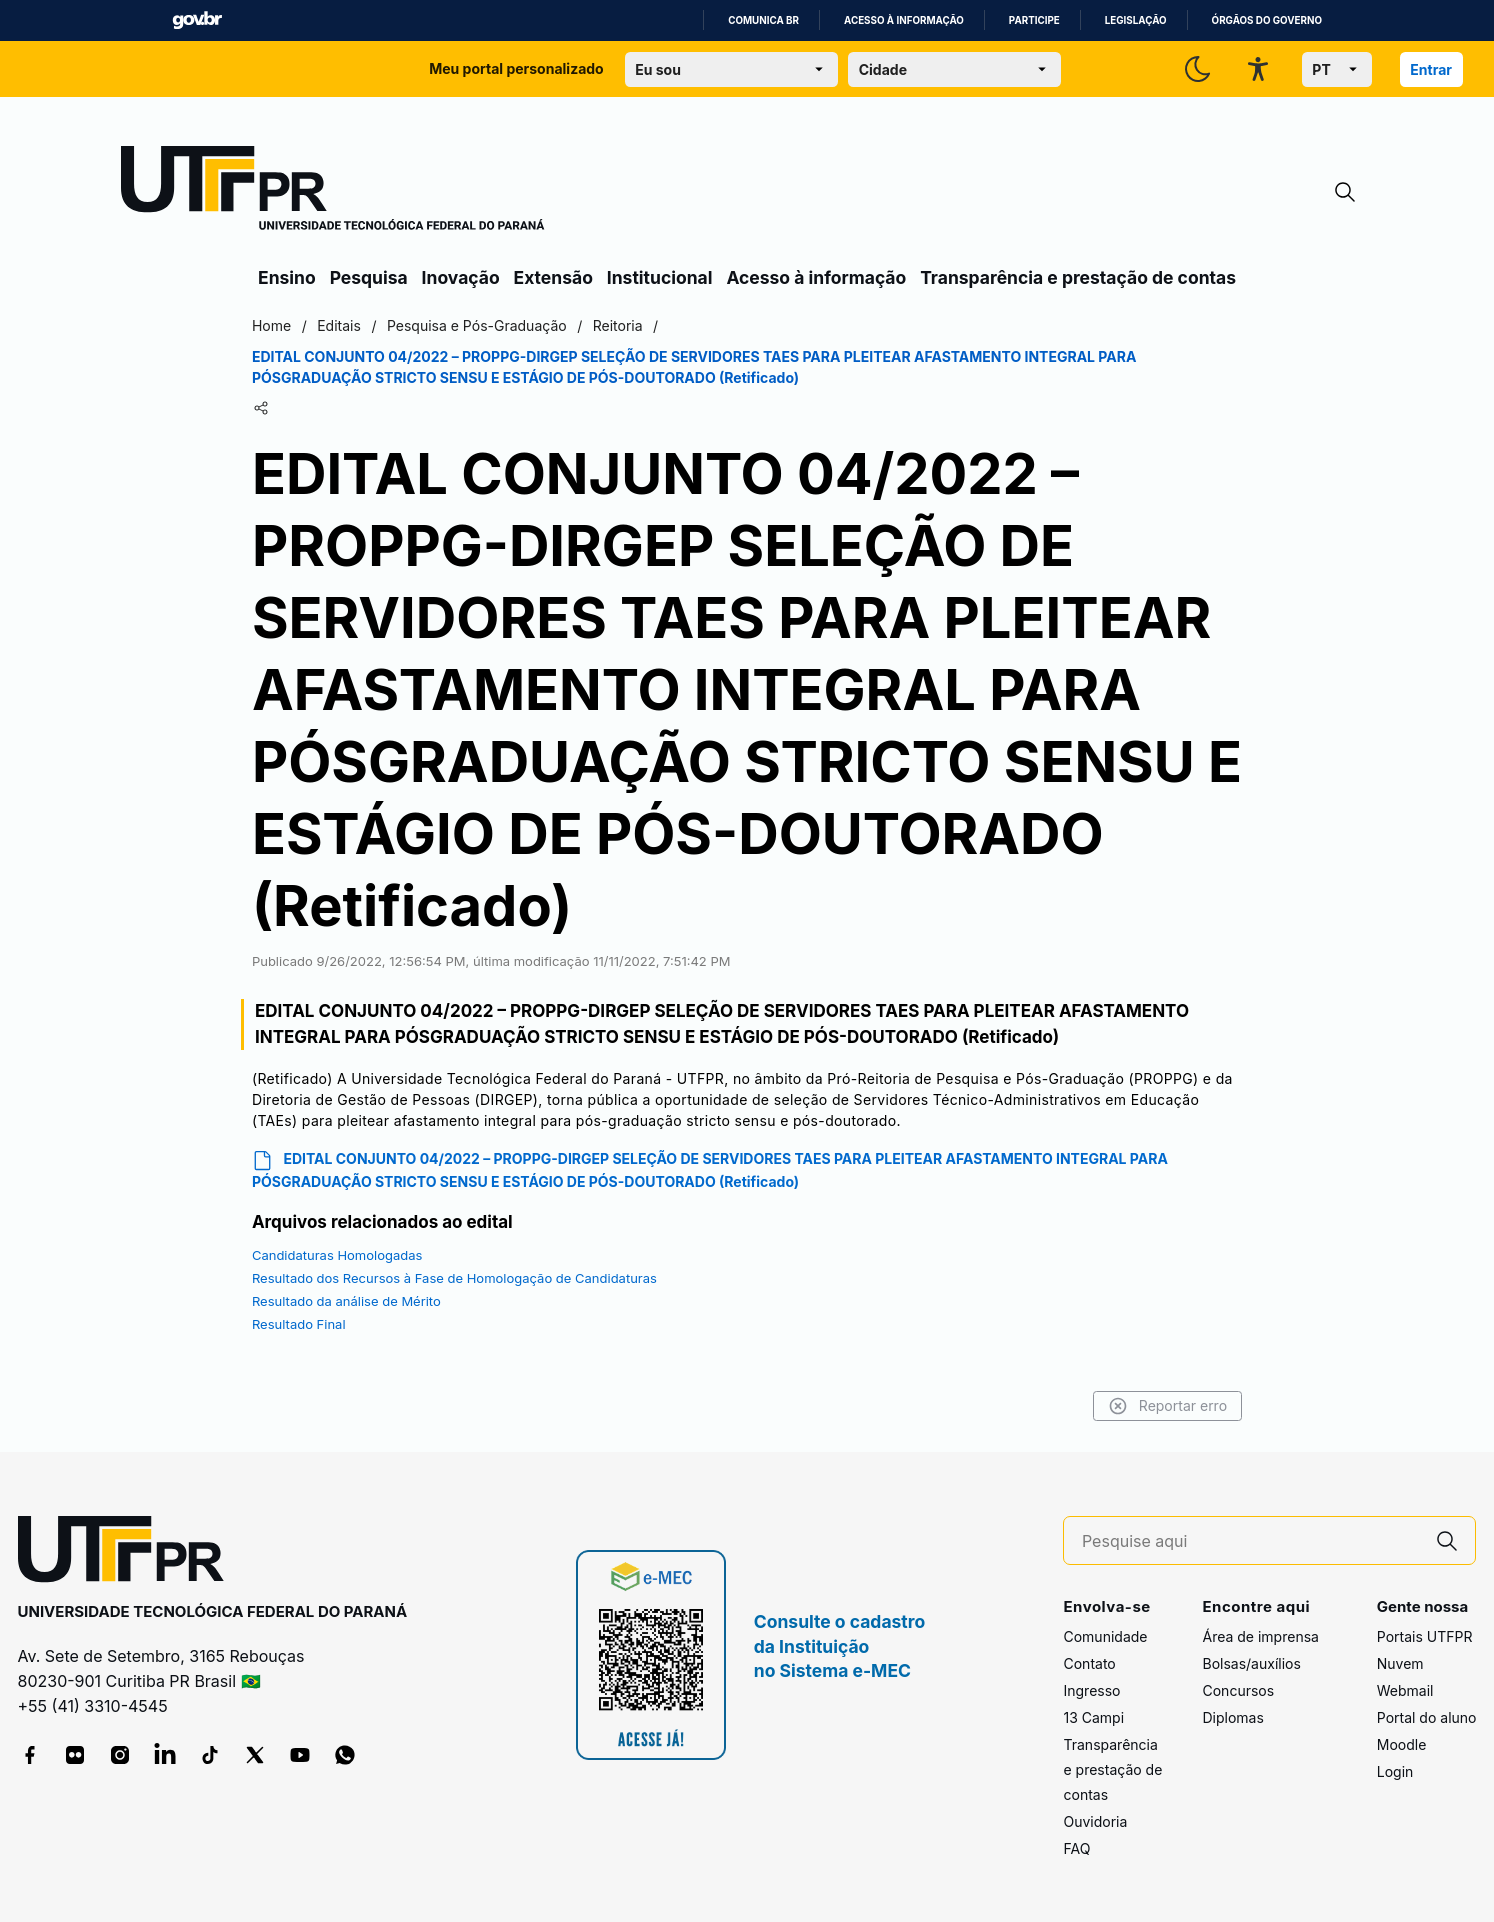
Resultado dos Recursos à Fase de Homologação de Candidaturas (462, 1278)
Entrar (1431, 69)
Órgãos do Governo (1267, 20)
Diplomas (1232, 1717)
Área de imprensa (1260, 1636)
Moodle (1402, 1744)
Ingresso (1091, 1690)
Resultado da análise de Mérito (354, 1301)
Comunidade (1105, 1636)
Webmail (1405, 1690)
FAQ (1076, 1848)
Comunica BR (763, 20)
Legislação (1136, 20)
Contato (1089, 1663)
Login (1395, 1771)
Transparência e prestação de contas (1078, 277)
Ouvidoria (1095, 1821)
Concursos (1238, 1690)
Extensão (553, 277)
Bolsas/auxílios (1251, 1663)
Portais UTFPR (1425, 1636)
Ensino (287, 277)
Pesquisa (369, 277)
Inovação (461, 277)
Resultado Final (307, 1324)
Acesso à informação (904, 20)
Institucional (660, 277)
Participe (1034, 20)
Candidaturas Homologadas (345, 1255)
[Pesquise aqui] (1251, 1541)
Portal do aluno (1427, 1717)
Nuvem (1400, 1663)
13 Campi (1093, 1717)
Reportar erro (1159, 1406)
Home (279, 325)
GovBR (197, 20)
